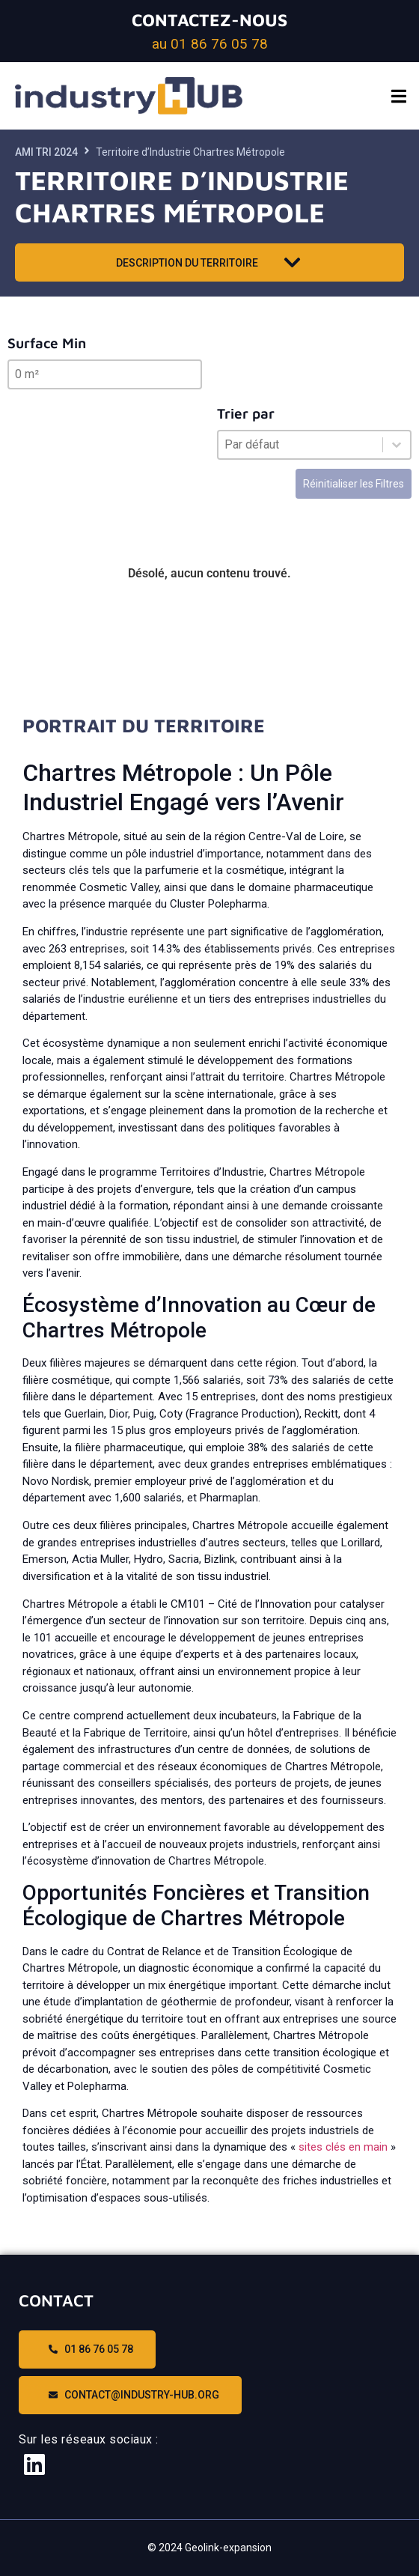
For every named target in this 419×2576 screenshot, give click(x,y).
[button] (398, 96)
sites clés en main (343, 2147)
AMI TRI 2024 (46, 152)
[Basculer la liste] (396, 444)
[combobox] (300, 444)
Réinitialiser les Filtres (353, 484)
